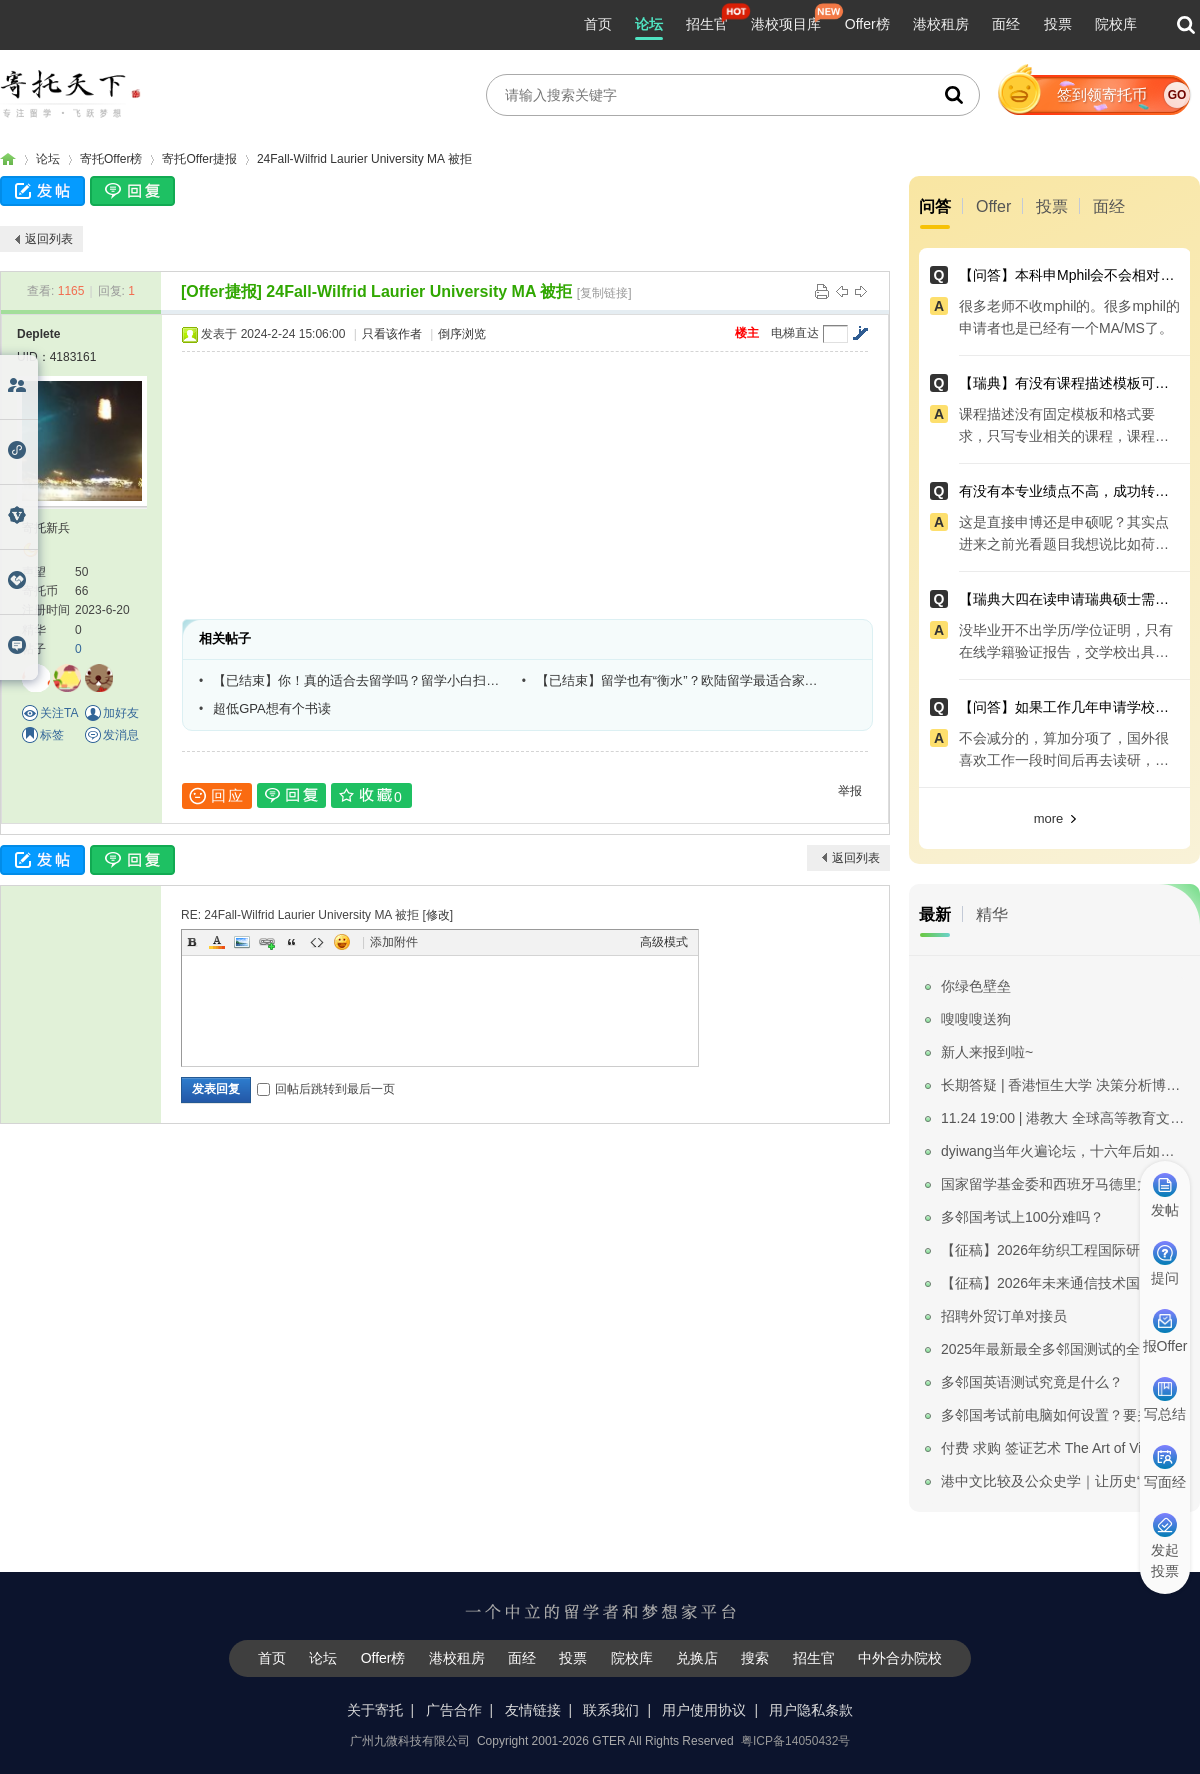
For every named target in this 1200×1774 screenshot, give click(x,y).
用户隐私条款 (811, 1710)
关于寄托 (375, 1710)
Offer (993, 206)
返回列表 (49, 239)
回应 (217, 796)
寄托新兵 (46, 528)
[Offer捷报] (221, 291)
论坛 (649, 24)
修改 (438, 915)
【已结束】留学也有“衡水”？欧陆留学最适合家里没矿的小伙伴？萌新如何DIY (683, 680)
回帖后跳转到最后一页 (326, 1089)
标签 (52, 735)
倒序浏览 (462, 334)
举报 (850, 791)
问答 (935, 206)
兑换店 (697, 1658)
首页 (598, 24)
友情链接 (533, 1710)
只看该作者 (392, 334)
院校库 (1116, 24)
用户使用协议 (704, 1710)
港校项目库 (786, 24)
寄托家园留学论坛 (8, 159)
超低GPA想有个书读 (272, 708)
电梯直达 (795, 333)
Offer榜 (867, 24)
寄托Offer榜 (111, 159)
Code (317, 942)
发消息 (121, 735)
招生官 (707, 24)
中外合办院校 (900, 1658)
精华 (992, 914)
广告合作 (454, 1710)
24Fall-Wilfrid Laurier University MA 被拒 (364, 159)
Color (217, 942)
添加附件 (394, 942)
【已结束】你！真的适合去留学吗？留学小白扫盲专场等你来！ (360, 680)
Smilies (342, 942)
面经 (1006, 24)
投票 (1058, 24)
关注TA (59, 713)
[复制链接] (604, 293)
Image (242, 942)
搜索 (755, 1658)
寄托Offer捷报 (199, 159)
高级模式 (664, 942)
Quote (292, 942)
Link (267, 942)
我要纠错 (1173, 1688)
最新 (935, 914)
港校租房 (941, 24)
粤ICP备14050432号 (795, 1741)
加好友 (121, 713)
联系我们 (611, 1710)
